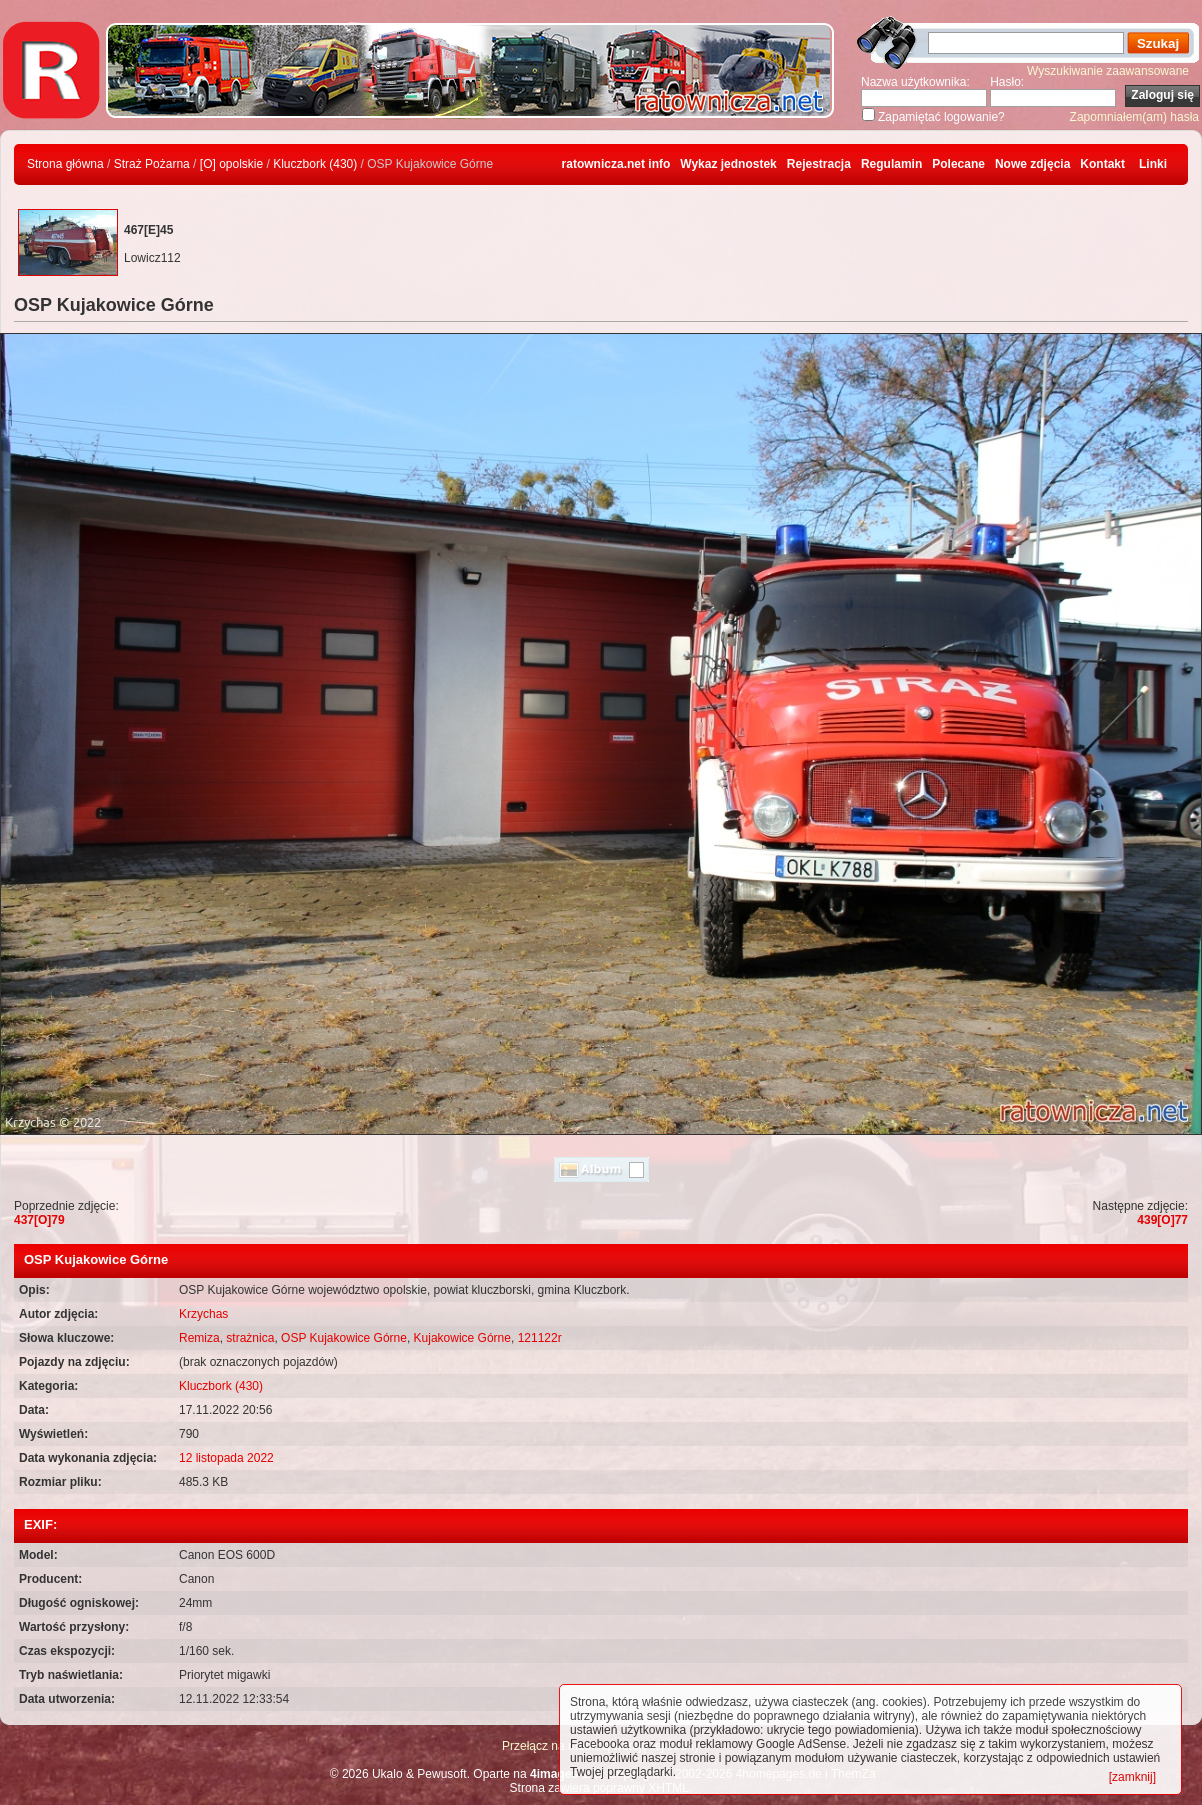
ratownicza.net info (616, 164)
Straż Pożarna (152, 164)
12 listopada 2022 (226, 1458)
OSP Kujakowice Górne (344, 1338)
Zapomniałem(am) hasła (1134, 117)
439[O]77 (1162, 1220)
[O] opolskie (231, 164)
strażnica (250, 1338)
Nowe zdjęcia (1032, 164)
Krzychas (203, 1314)
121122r (540, 1338)
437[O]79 (39, 1220)
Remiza (199, 1338)
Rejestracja (819, 164)
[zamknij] (1132, 1777)
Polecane (958, 164)
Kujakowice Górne (462, 1338)
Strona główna (65, 164)
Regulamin (891, 164)
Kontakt (1102, 164)
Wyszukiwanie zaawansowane (1108, 71)
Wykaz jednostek (728, 164)
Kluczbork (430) (315, 164)
